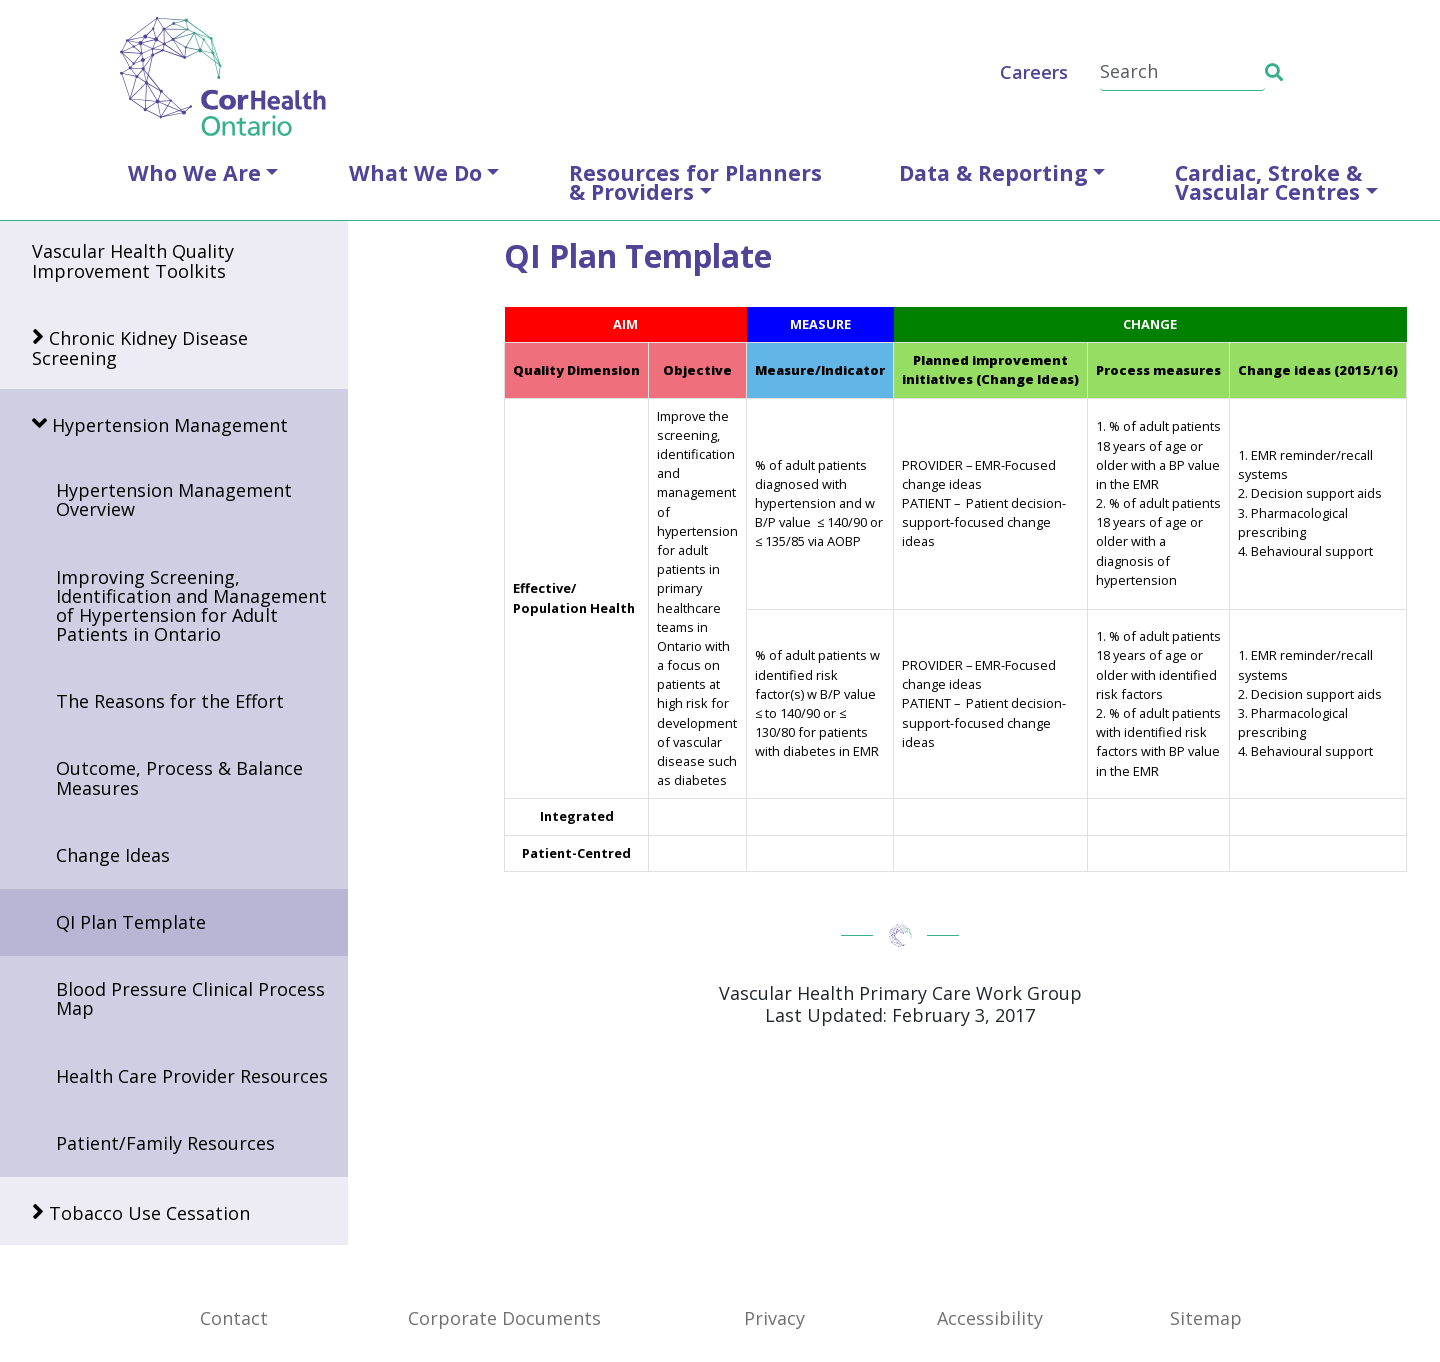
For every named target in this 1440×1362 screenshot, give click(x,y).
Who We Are (194, 172)
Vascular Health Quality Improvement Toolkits (133, 260)
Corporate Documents (504, 1318)
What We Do (415, 172)
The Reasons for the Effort (170, 701)
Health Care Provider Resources (192, 1076)
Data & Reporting (993, 172)
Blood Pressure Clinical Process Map (190, 998)
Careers (1034, 72)
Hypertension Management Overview (174, 499)
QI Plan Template (131, 922)
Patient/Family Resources (165, 1143)
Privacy (774, 1318)
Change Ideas (113, 855)
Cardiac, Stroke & (1268, 182)
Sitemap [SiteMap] (1206, 1318)
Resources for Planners (695, 182)
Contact (234, 1318)
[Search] (1182, 72)
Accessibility (990, 1318)
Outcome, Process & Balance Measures (179, 777)
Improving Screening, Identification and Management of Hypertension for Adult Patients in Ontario (191, 606)
